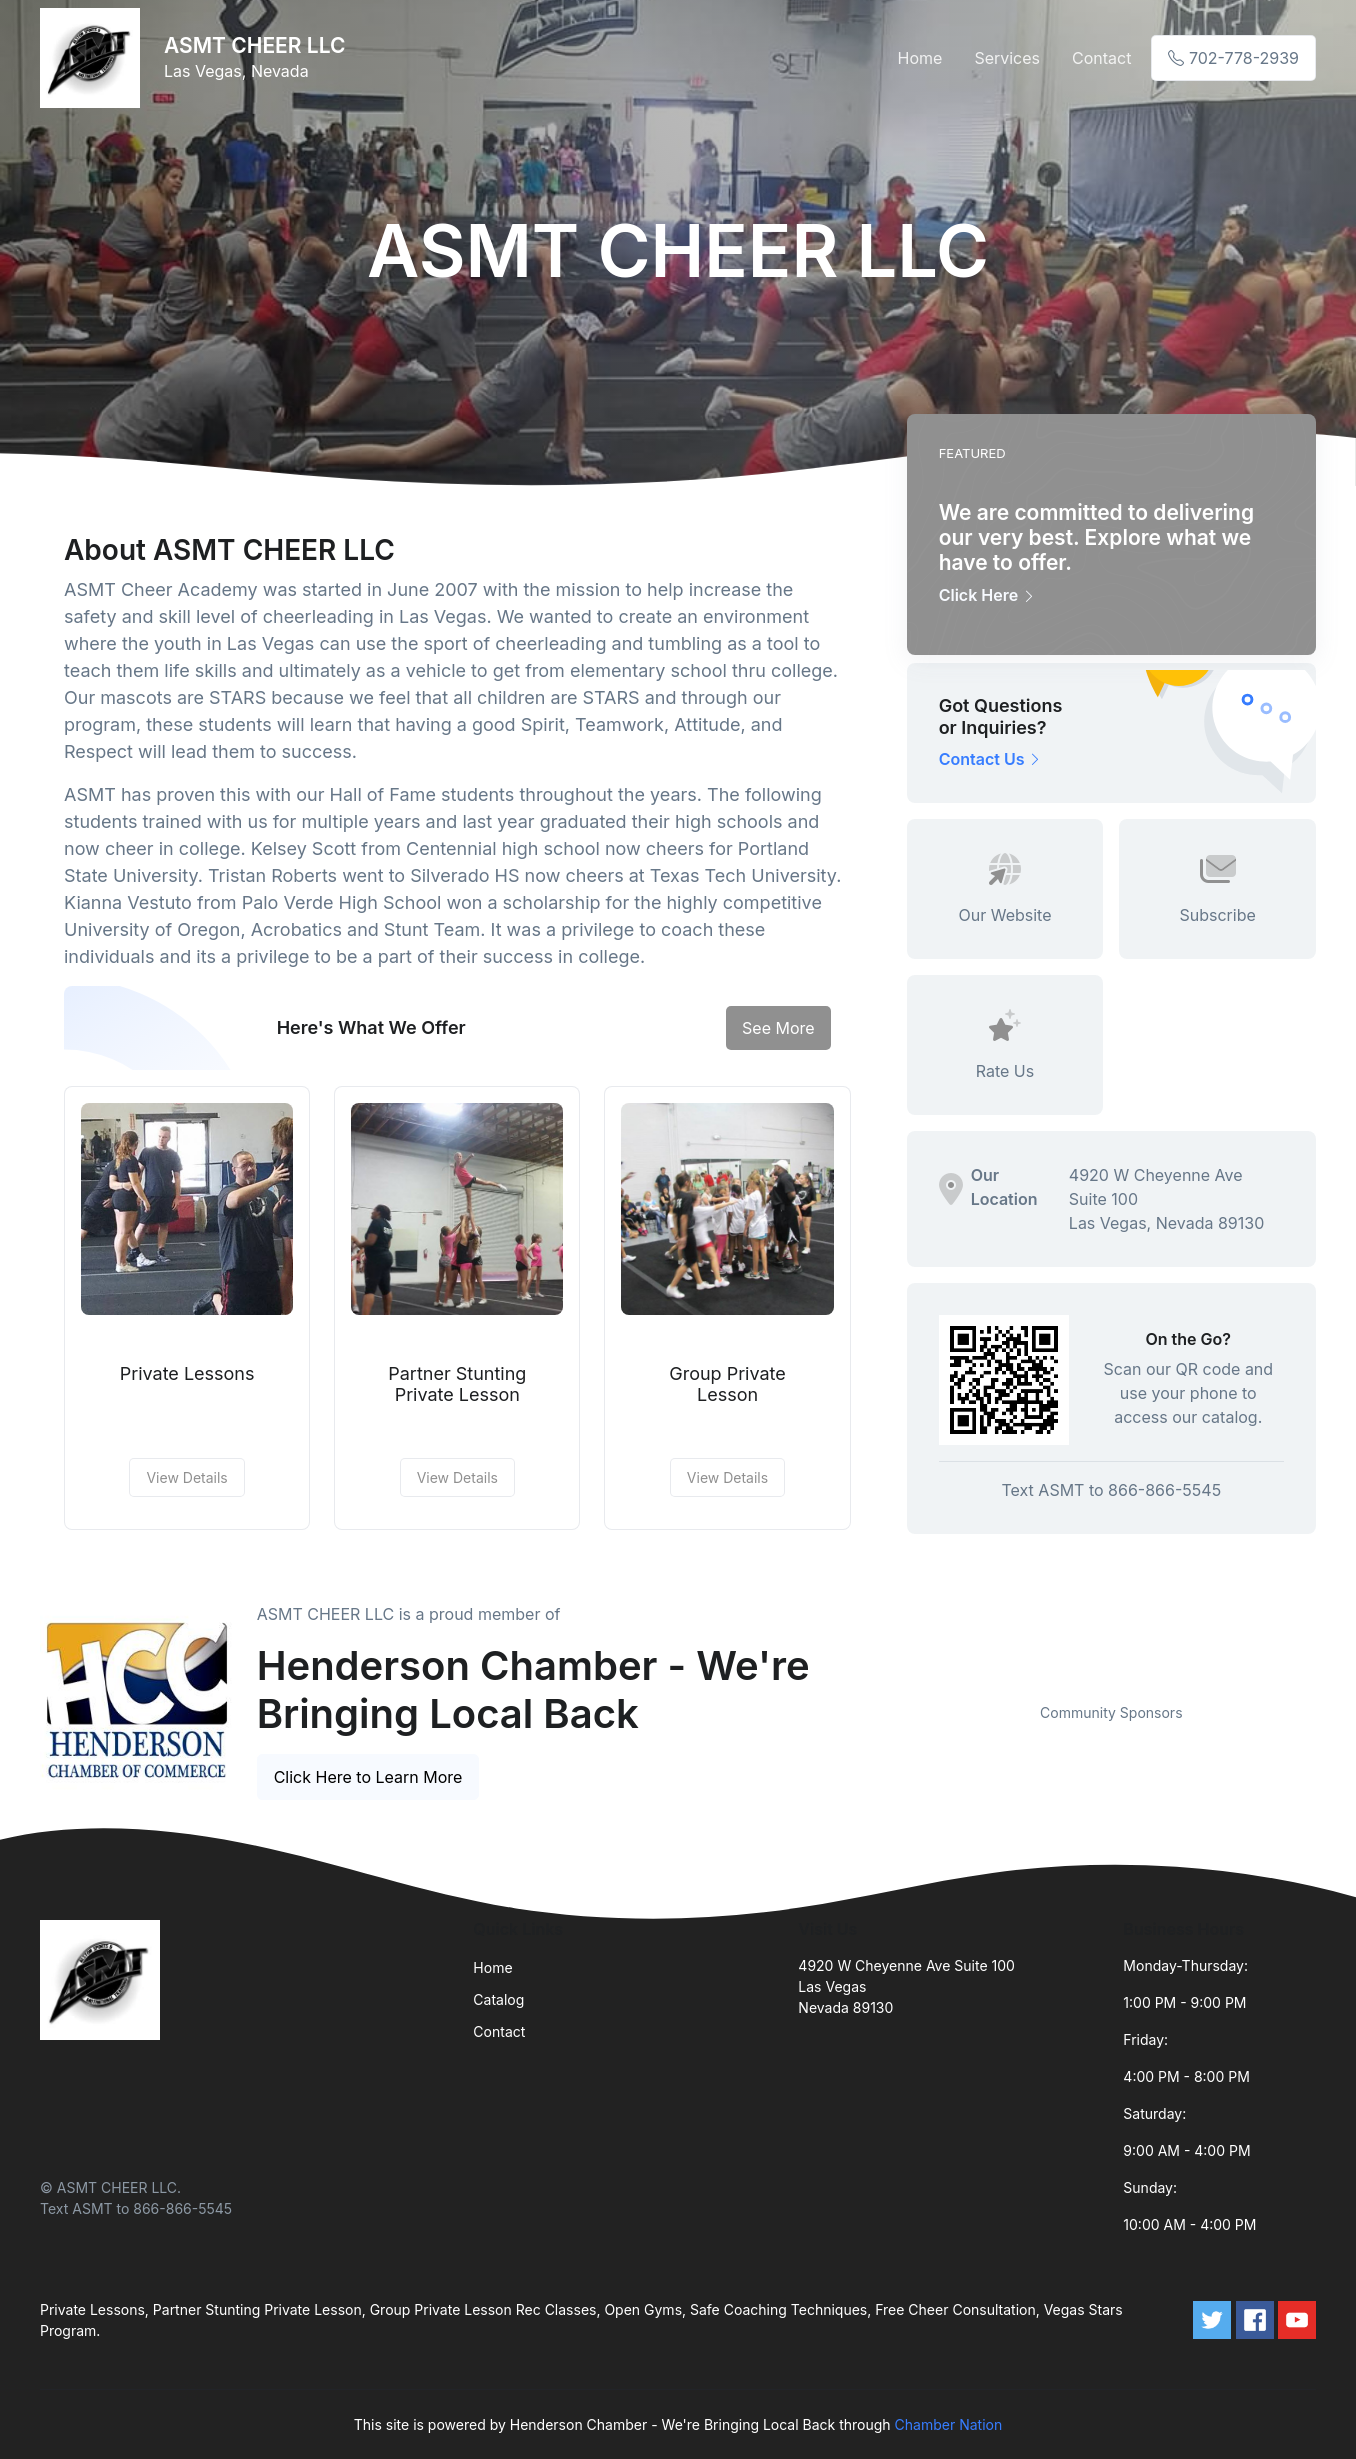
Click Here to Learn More (368, 1777)
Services (1007, 58)
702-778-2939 (1233, 58)
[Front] (94, 58)
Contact (1101, 58)
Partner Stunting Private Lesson (457, 1384)
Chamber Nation (949, 2424)
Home (920, 58)
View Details (186, 1477)
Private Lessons (187, 1373)
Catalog (498, 1999)
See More (778, 1028)
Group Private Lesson (727, 1384)
